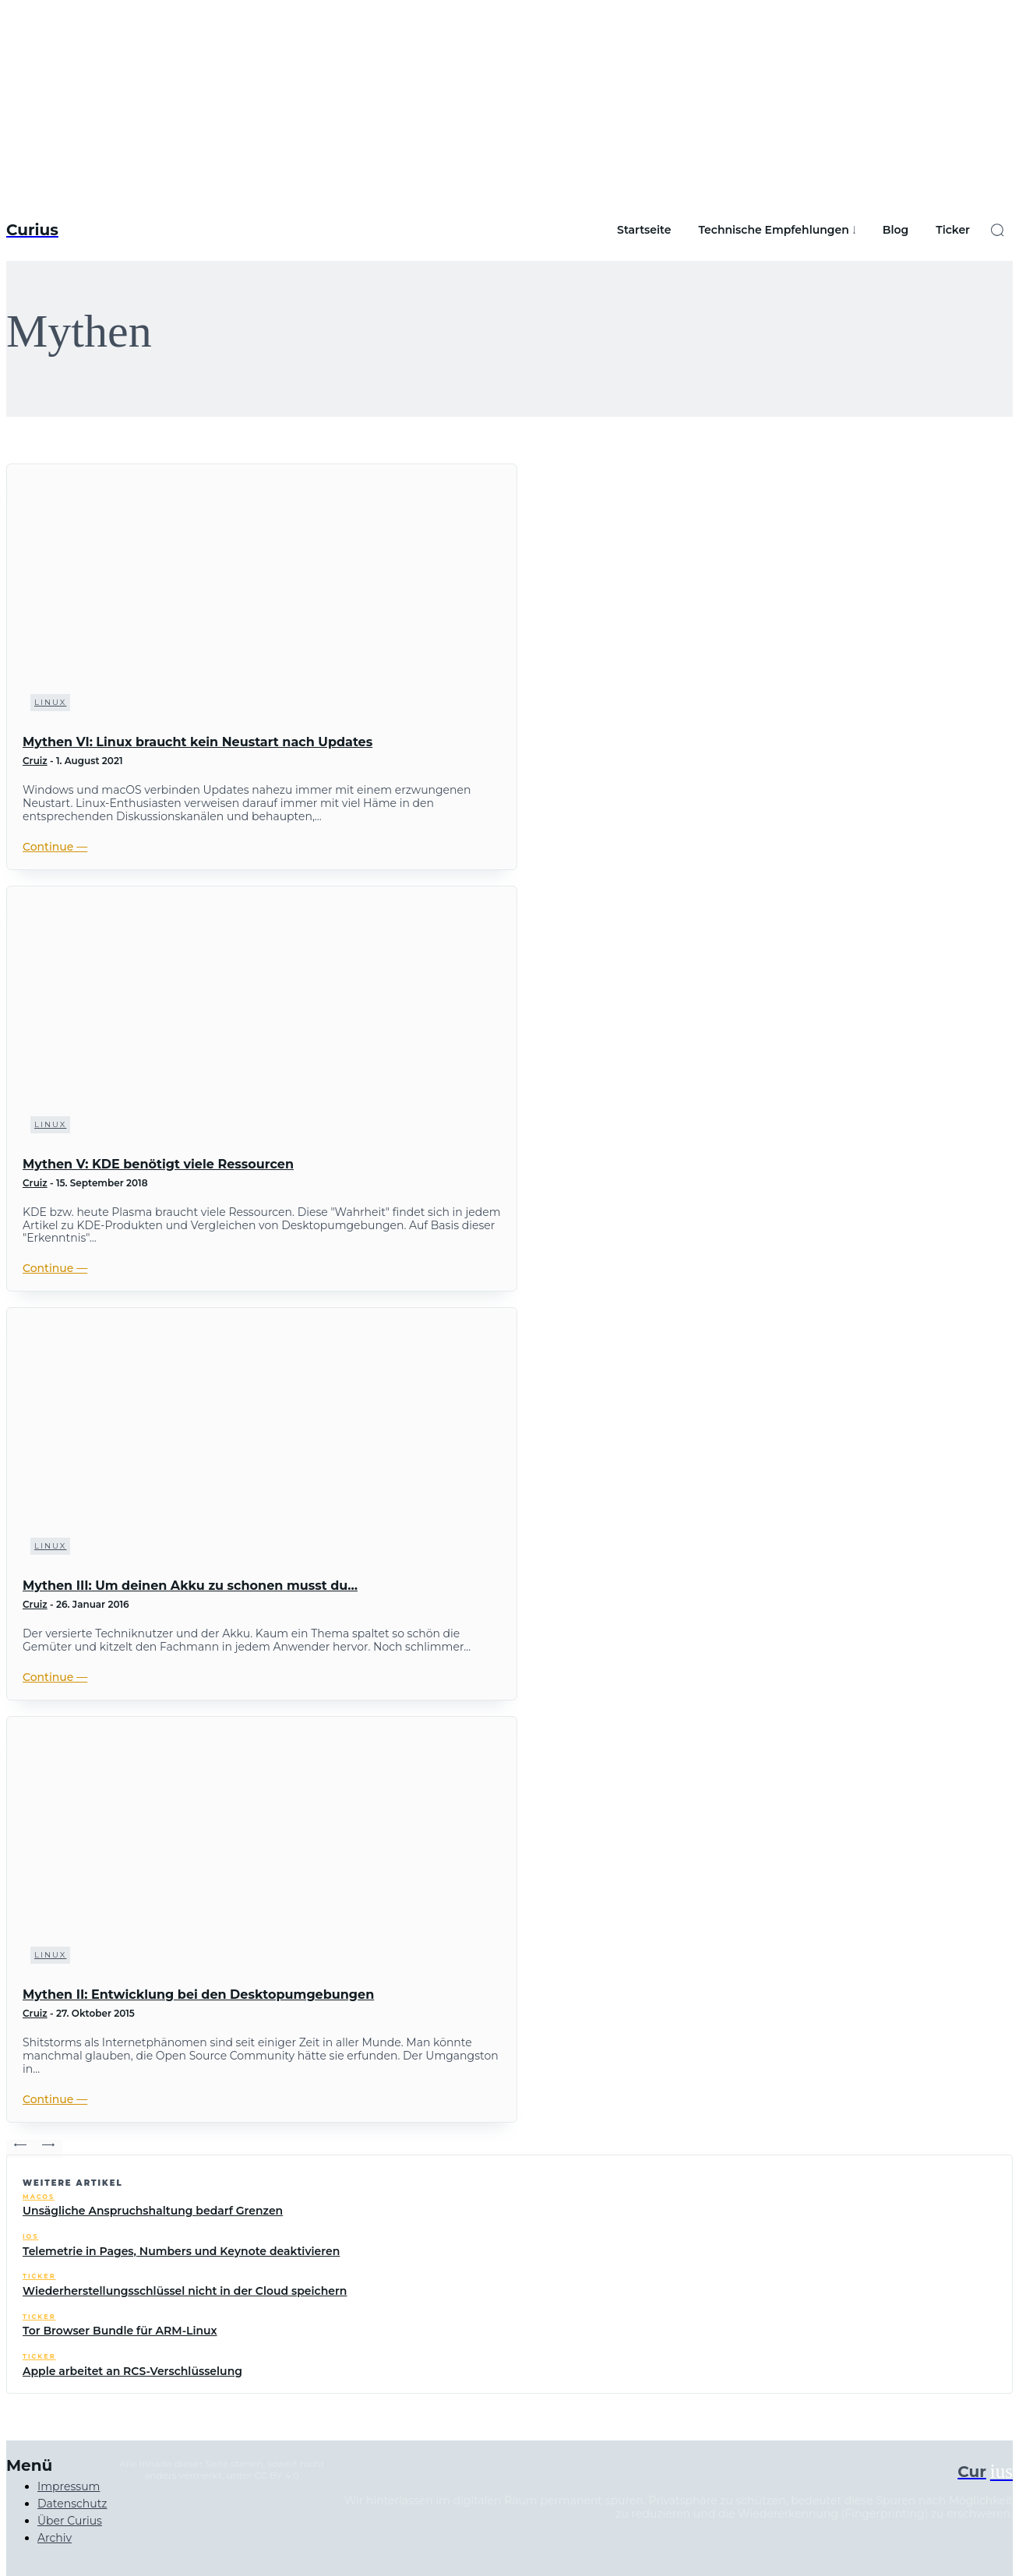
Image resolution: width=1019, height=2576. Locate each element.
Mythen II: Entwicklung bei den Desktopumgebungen (198, 1994)
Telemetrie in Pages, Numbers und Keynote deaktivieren (181, 2251)
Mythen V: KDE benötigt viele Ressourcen (158, 1164)
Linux (50, 702)
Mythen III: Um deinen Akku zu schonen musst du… (190, 1585)
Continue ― (55, 847)
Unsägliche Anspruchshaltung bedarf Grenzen (153, 2211)
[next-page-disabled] (48, 2149)
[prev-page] (20, 2149)
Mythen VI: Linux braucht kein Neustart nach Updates (197, 742)
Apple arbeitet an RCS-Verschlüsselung (132, 2371)
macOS (39, 2197)
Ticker (39, 2276)
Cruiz (35, 760)
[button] (997, 229)
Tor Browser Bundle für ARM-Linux (120, 2331)
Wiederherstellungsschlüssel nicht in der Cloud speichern (185, 2291)
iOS (30, 2236)
